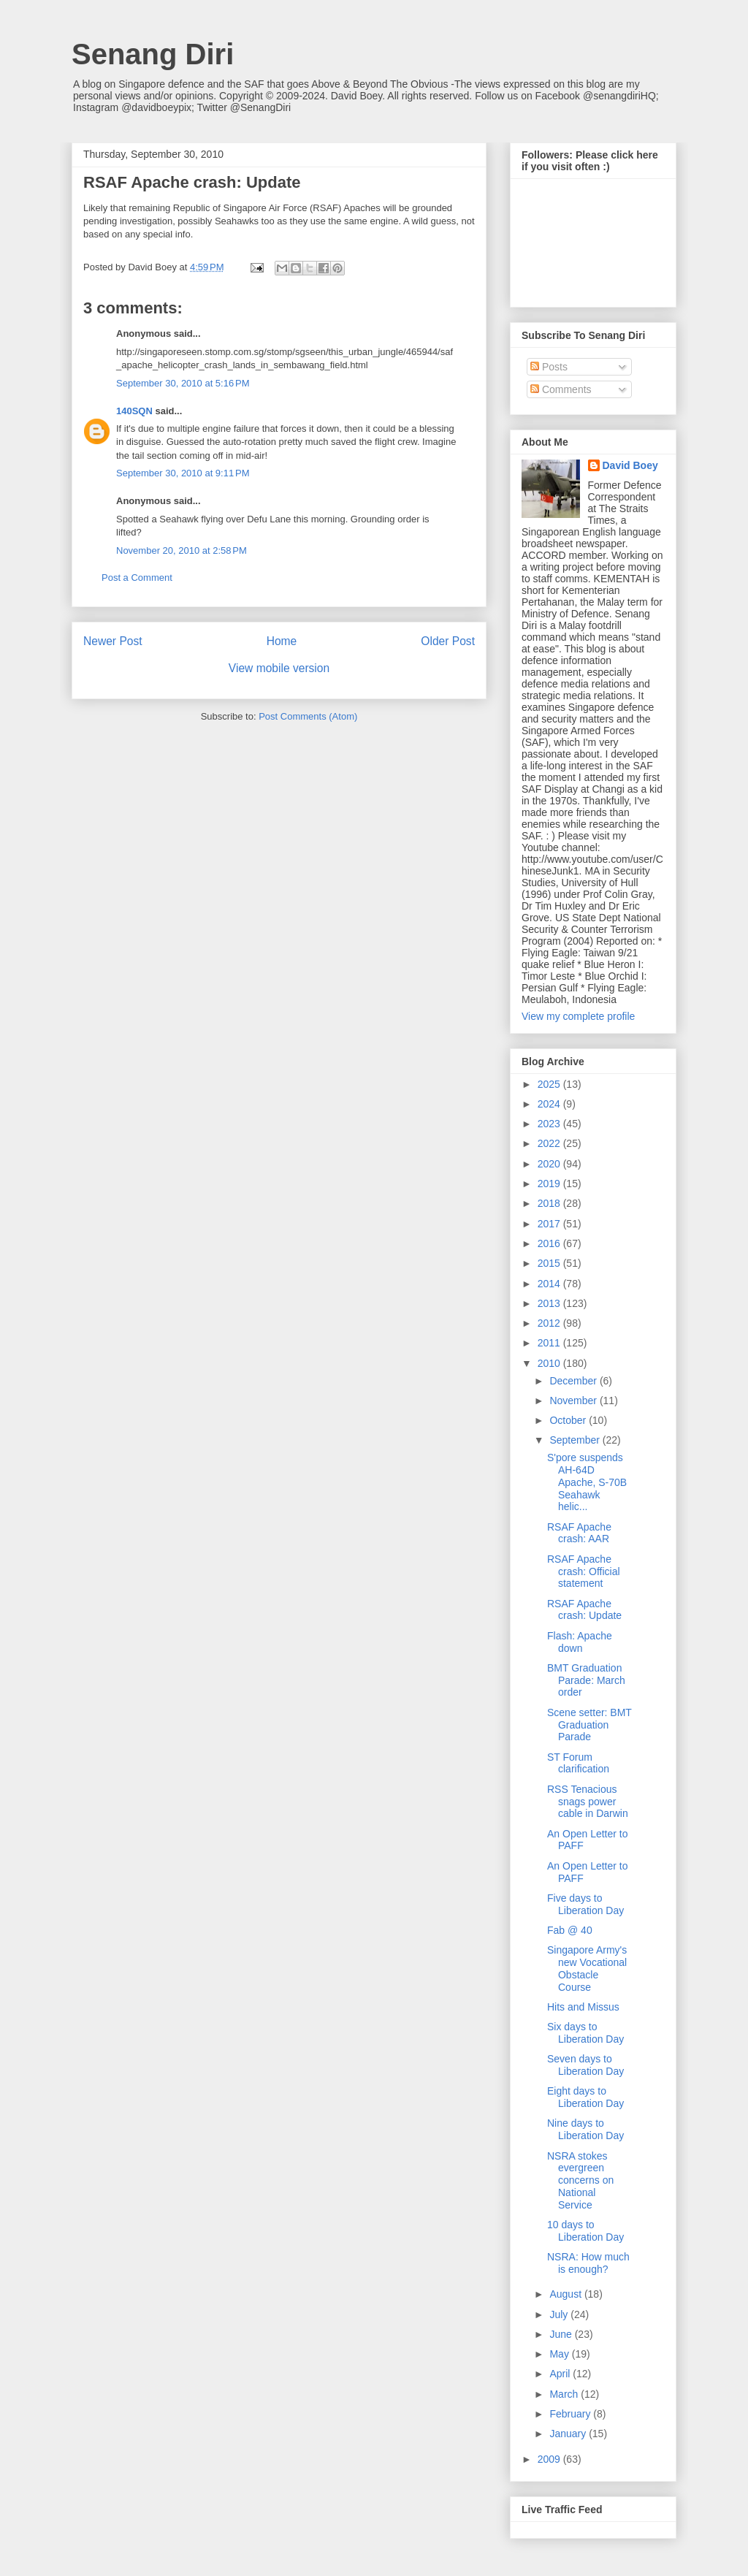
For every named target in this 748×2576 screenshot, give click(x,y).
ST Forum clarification (578, 1763)
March (565, 2394)
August (566, 2294)
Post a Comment (137, 577)
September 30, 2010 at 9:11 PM (182, 473)
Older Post (448, 641)
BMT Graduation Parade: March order (586, 1680)
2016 (550, 1243)
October (569, 1420)
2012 (550, 1323)
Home (282, 641)
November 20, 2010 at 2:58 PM (181, 550)
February (571, 2414)
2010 (550, 1363)
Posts (549, 367)
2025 (550, 1084)
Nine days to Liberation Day (585, 2129)
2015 (550, 1263)
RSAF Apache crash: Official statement (583, 1571)
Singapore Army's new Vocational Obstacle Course (587, 1968)
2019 (550, 1183)
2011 (550, 1343)
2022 (550, 1143)
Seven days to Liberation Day (585, 2065)
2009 (550, 2459)
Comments (561, 389)
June (561, 2334)
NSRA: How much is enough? (588, 2263)
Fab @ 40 (569, 1930)
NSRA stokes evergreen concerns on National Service (580, 2180)
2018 (550, 1203)
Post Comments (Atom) (308, 716)
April (561, 2373)
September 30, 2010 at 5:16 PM (182, 383)
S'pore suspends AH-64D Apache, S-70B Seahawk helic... (587, 1482)
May (560, 2354)
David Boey (630, 465)
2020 (550, 1164)
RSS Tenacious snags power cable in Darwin (587, 1801)
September (575, 1440)
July (559, 2314)
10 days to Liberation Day (585, 2231)
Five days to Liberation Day (585, 1904)
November (574, 1400)
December (574, 1381)
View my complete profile (578, 1016)
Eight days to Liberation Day (585, 2097)
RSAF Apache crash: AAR (579, 1533)
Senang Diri (153, 54)
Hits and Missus (583, 2007)
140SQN (134, 410)
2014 (550, 1283)
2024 (550, 1104)
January (569, 2433)
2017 (550, 1224)
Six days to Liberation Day (585, 2033)
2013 (550, 1303)
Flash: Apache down (579, 1642)
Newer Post (112, 641)
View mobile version (279, 668)
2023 (550, 1123)
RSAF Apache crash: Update (584, 1610)
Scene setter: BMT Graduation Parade (589, 1725)
